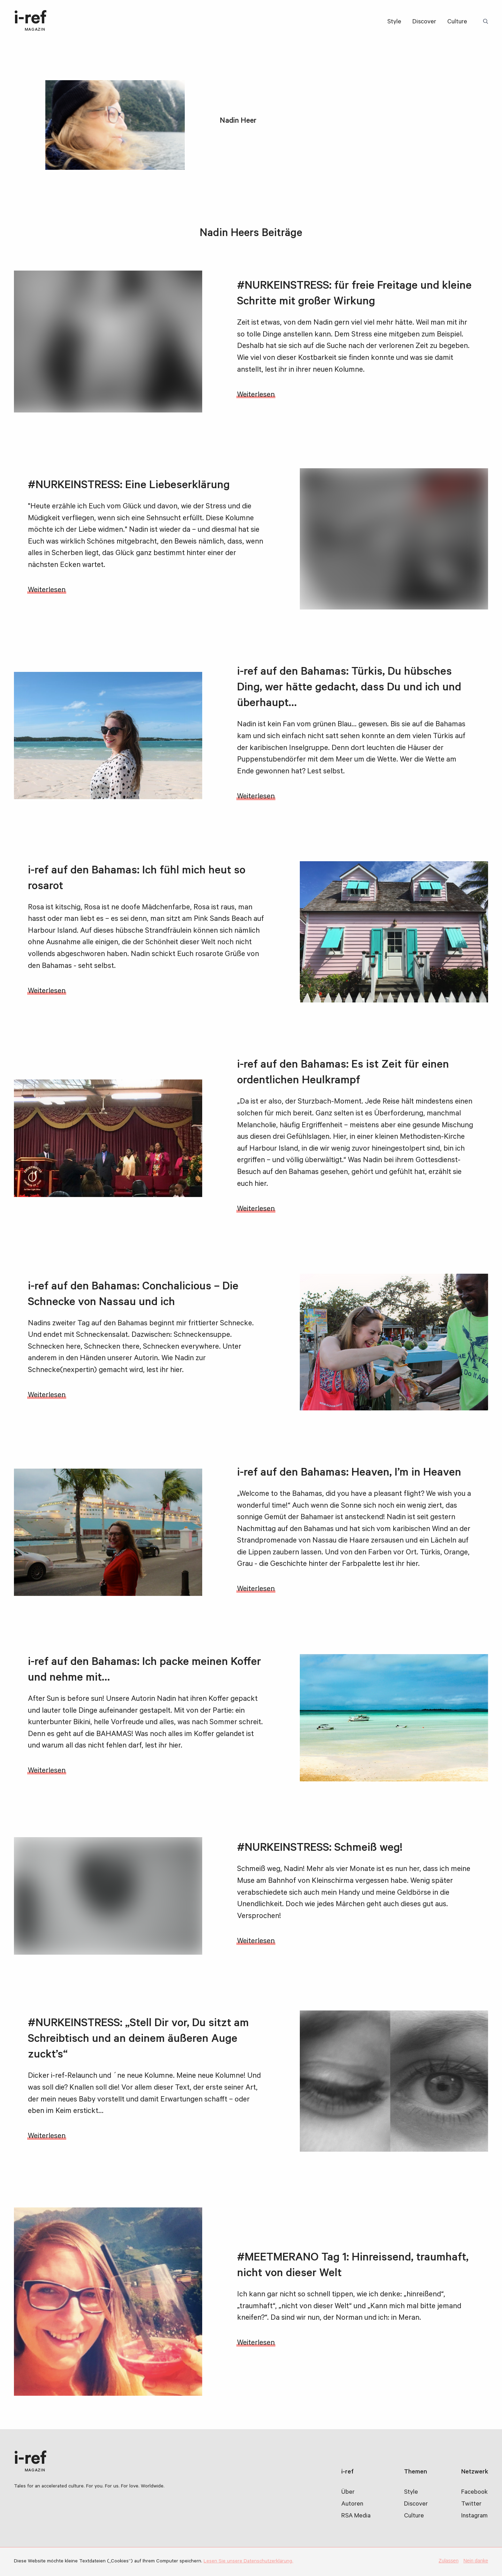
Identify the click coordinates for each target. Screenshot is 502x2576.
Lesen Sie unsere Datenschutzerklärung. (248, 2561)
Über (348, 2492)
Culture (457, 22)
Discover (424, 22)
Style (394, 22)
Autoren (352, 2504)
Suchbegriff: (487, 22)
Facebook (474, 2492)
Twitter (471, 2504)
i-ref (30, 21)
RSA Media (356, 2516)
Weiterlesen (256, 395)
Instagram (474, 2516)
